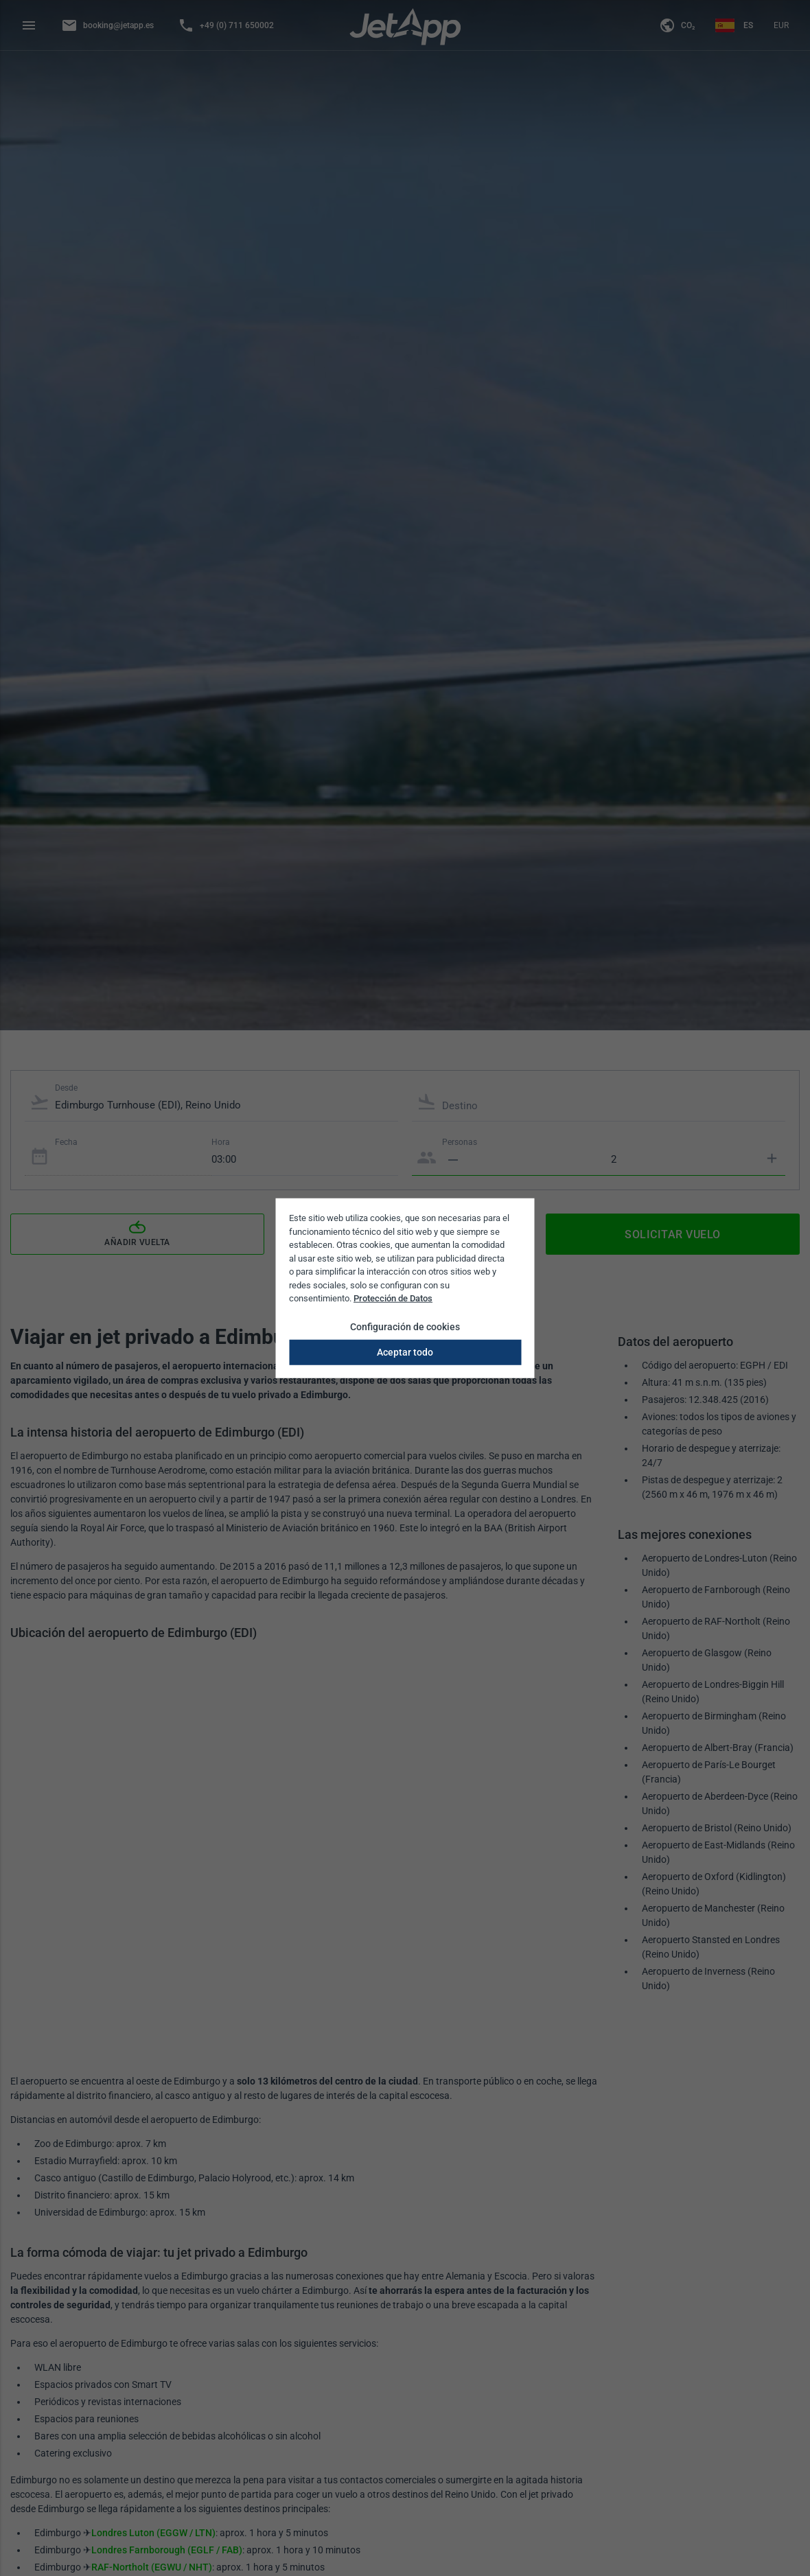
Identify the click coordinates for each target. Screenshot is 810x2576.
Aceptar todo (405, 1351)
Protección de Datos (393, 1298)
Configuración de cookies (405, 1326)
